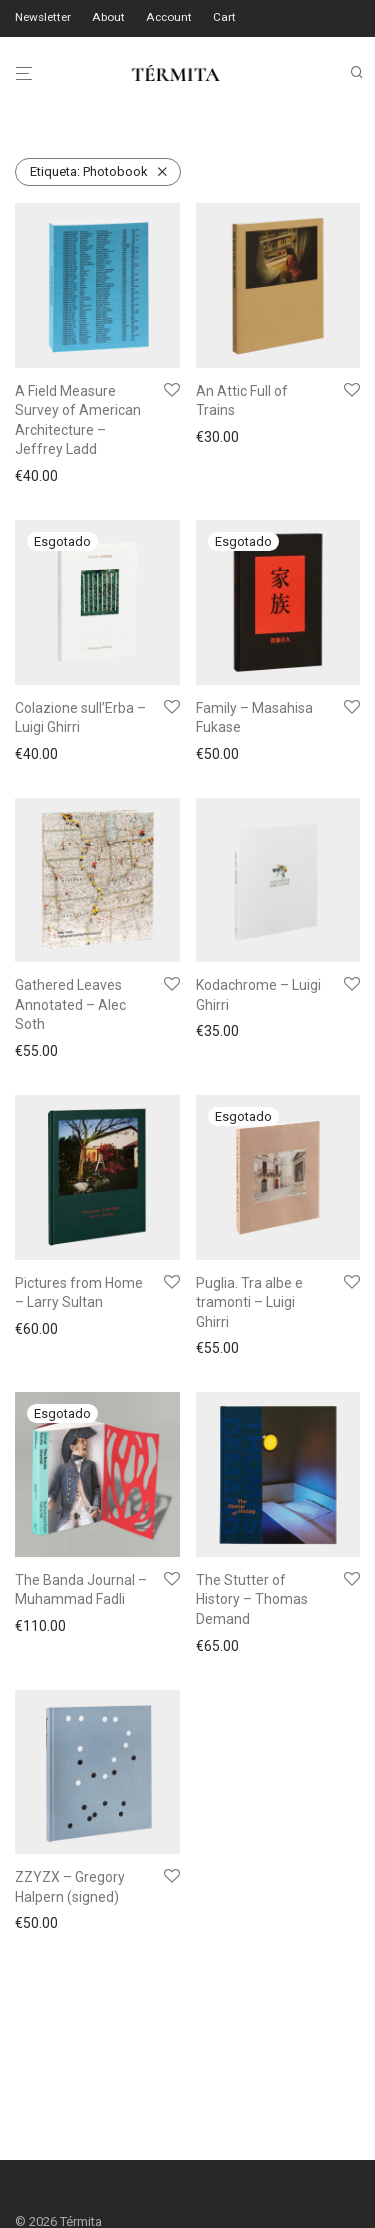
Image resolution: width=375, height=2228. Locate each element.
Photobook (89, 171)
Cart (224, 18)
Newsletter (43, 18)
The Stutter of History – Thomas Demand (252, 1599)
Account (169, 18)
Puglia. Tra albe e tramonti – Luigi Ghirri (249, 1302)
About (108, 18)
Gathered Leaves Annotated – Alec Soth (70, 1004)
